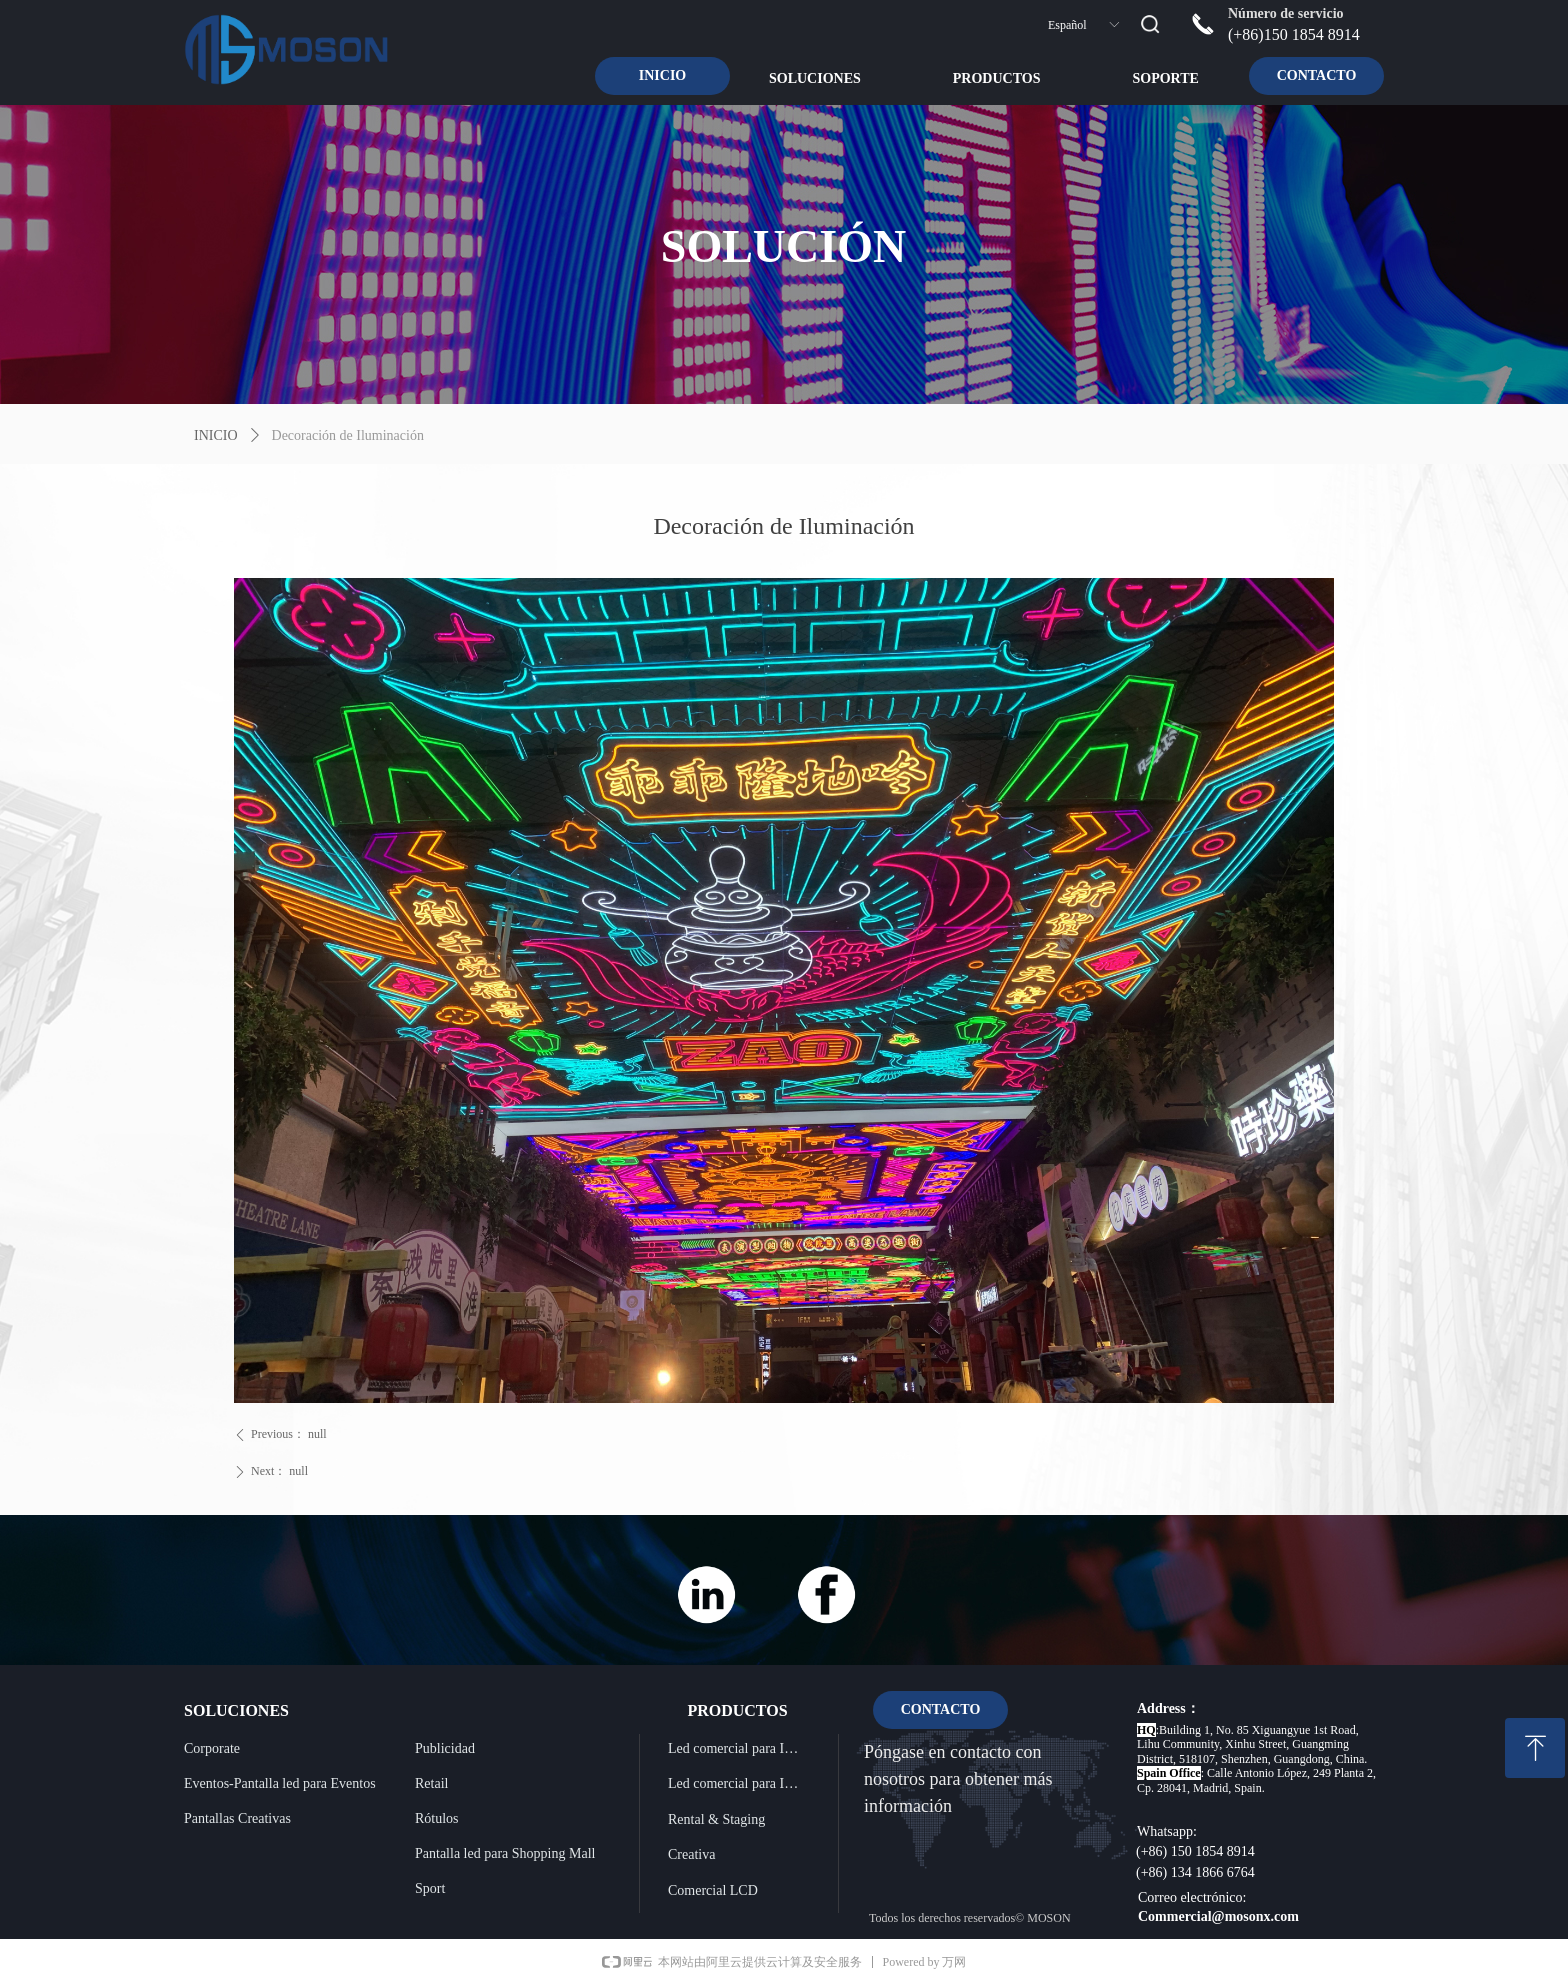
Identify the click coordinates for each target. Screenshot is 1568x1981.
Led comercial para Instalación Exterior (742, 1783)
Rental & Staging (716, 1819)
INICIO (216, 435)
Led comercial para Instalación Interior (742, 1748)
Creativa (691, 1854)
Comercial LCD (713, 1890)
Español (1067, 25)
